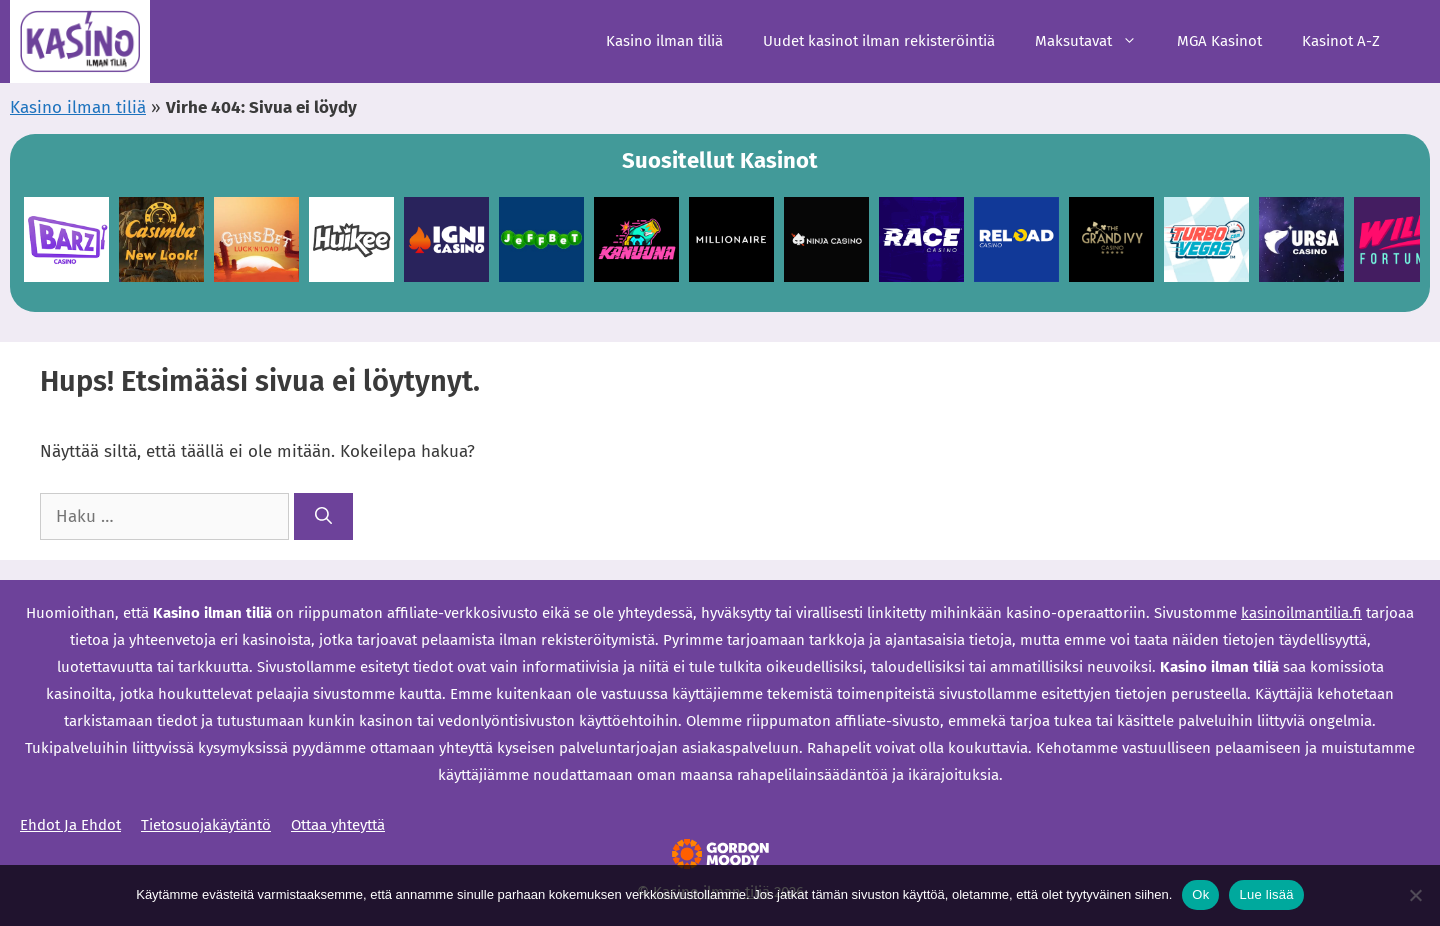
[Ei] (1415, 895)
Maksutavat (1096, 41)
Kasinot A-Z (1341, 41)
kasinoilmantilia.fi (1301, 613)
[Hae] (323, 517)
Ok (1200, 894)
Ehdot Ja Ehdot (70, 825)
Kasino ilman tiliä (664, 41)
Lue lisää (1266, 894)
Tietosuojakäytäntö (206, 825)
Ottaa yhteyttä (338, 825)
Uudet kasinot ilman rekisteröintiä (879, 41)
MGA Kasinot (1219, 41)
